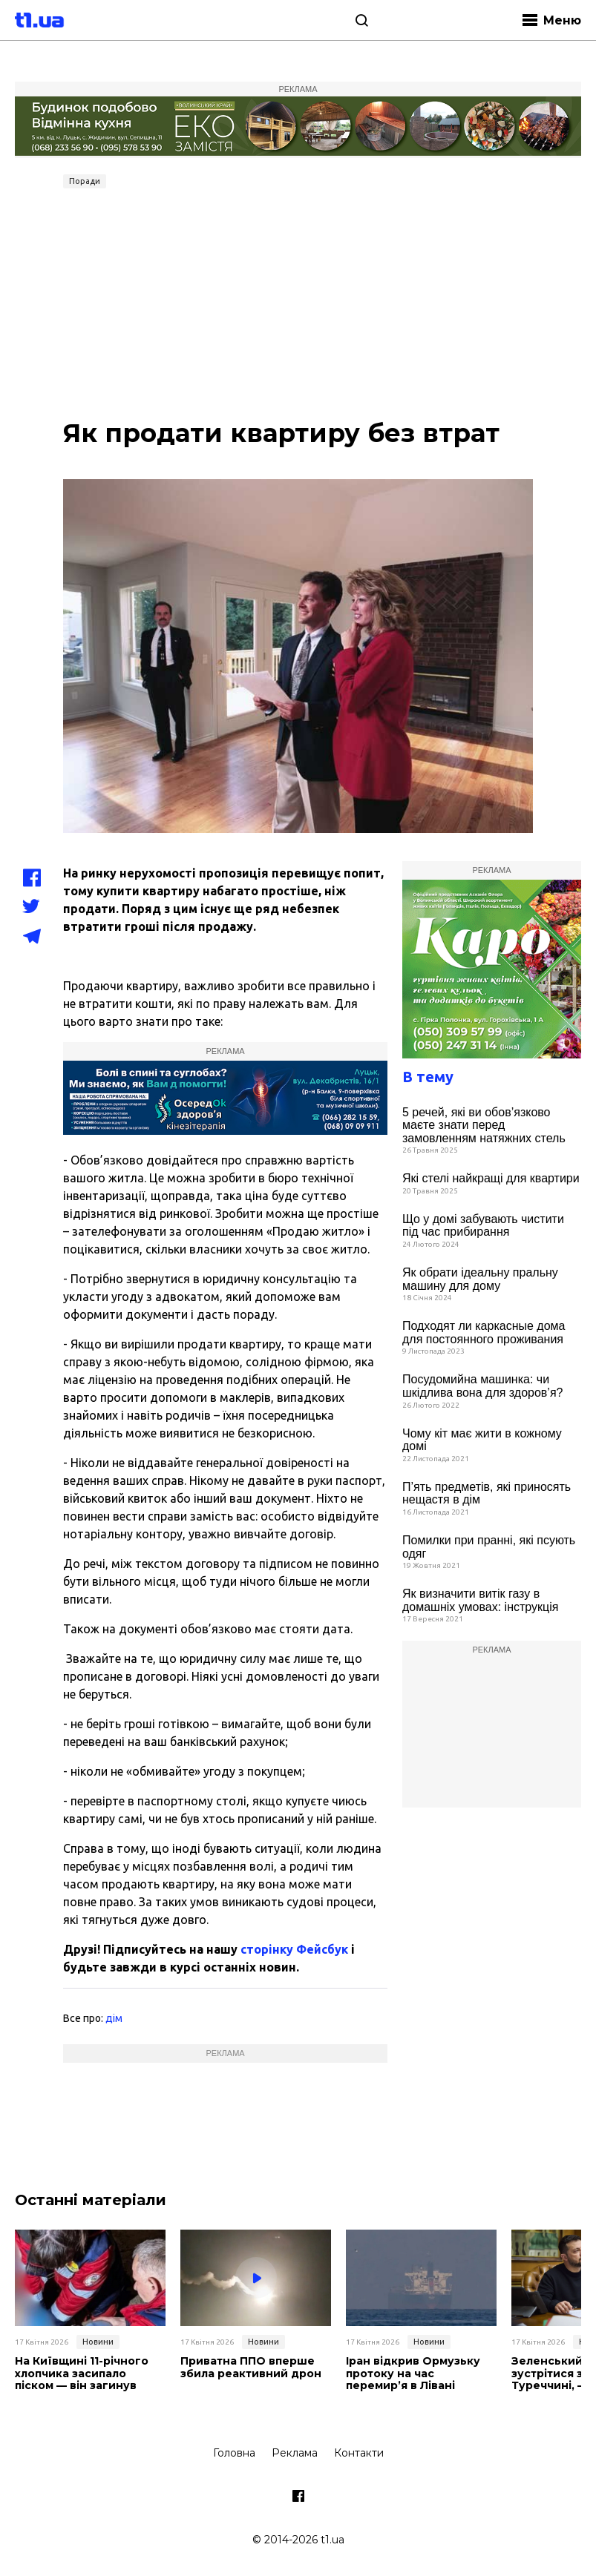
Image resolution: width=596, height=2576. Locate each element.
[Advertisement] (298, 305)
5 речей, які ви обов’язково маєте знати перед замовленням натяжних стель (484, 1125)
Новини (98, 2341)
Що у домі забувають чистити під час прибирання (483, 1226)
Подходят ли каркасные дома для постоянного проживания (483, 1332)
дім (113, 2018)
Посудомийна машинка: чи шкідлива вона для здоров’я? (482, 1386)
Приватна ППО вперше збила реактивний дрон (250, 2367)
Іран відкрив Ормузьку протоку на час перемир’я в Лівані (413, 2373)
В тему (427, 1076)
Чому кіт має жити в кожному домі (482, 1440)
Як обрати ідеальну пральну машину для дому (480, 1279)
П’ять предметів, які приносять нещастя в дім (486, 1493)
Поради (84, 181)
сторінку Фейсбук (294, 1949)
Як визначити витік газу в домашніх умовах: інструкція (480, 1600)
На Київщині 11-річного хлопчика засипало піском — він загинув (81, 2373)
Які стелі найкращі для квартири (491, 1178)
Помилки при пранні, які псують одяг (488, 1547)
